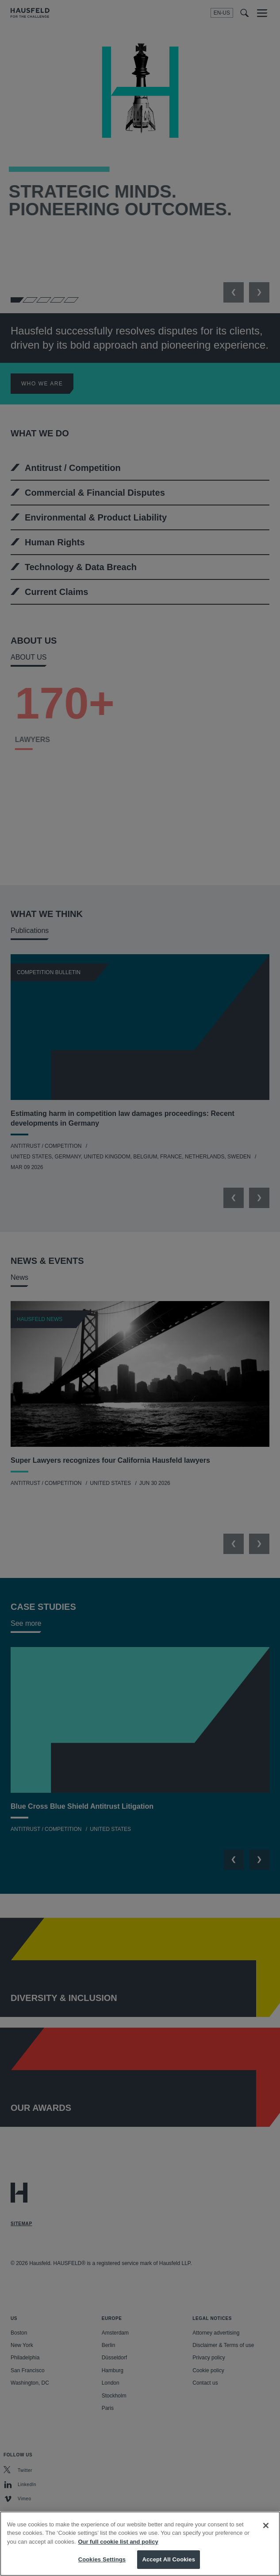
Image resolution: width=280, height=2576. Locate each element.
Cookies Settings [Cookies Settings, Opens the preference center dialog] (102, 2567)
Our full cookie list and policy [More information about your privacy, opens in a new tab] (118, 2549)
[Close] (266, 2533)
